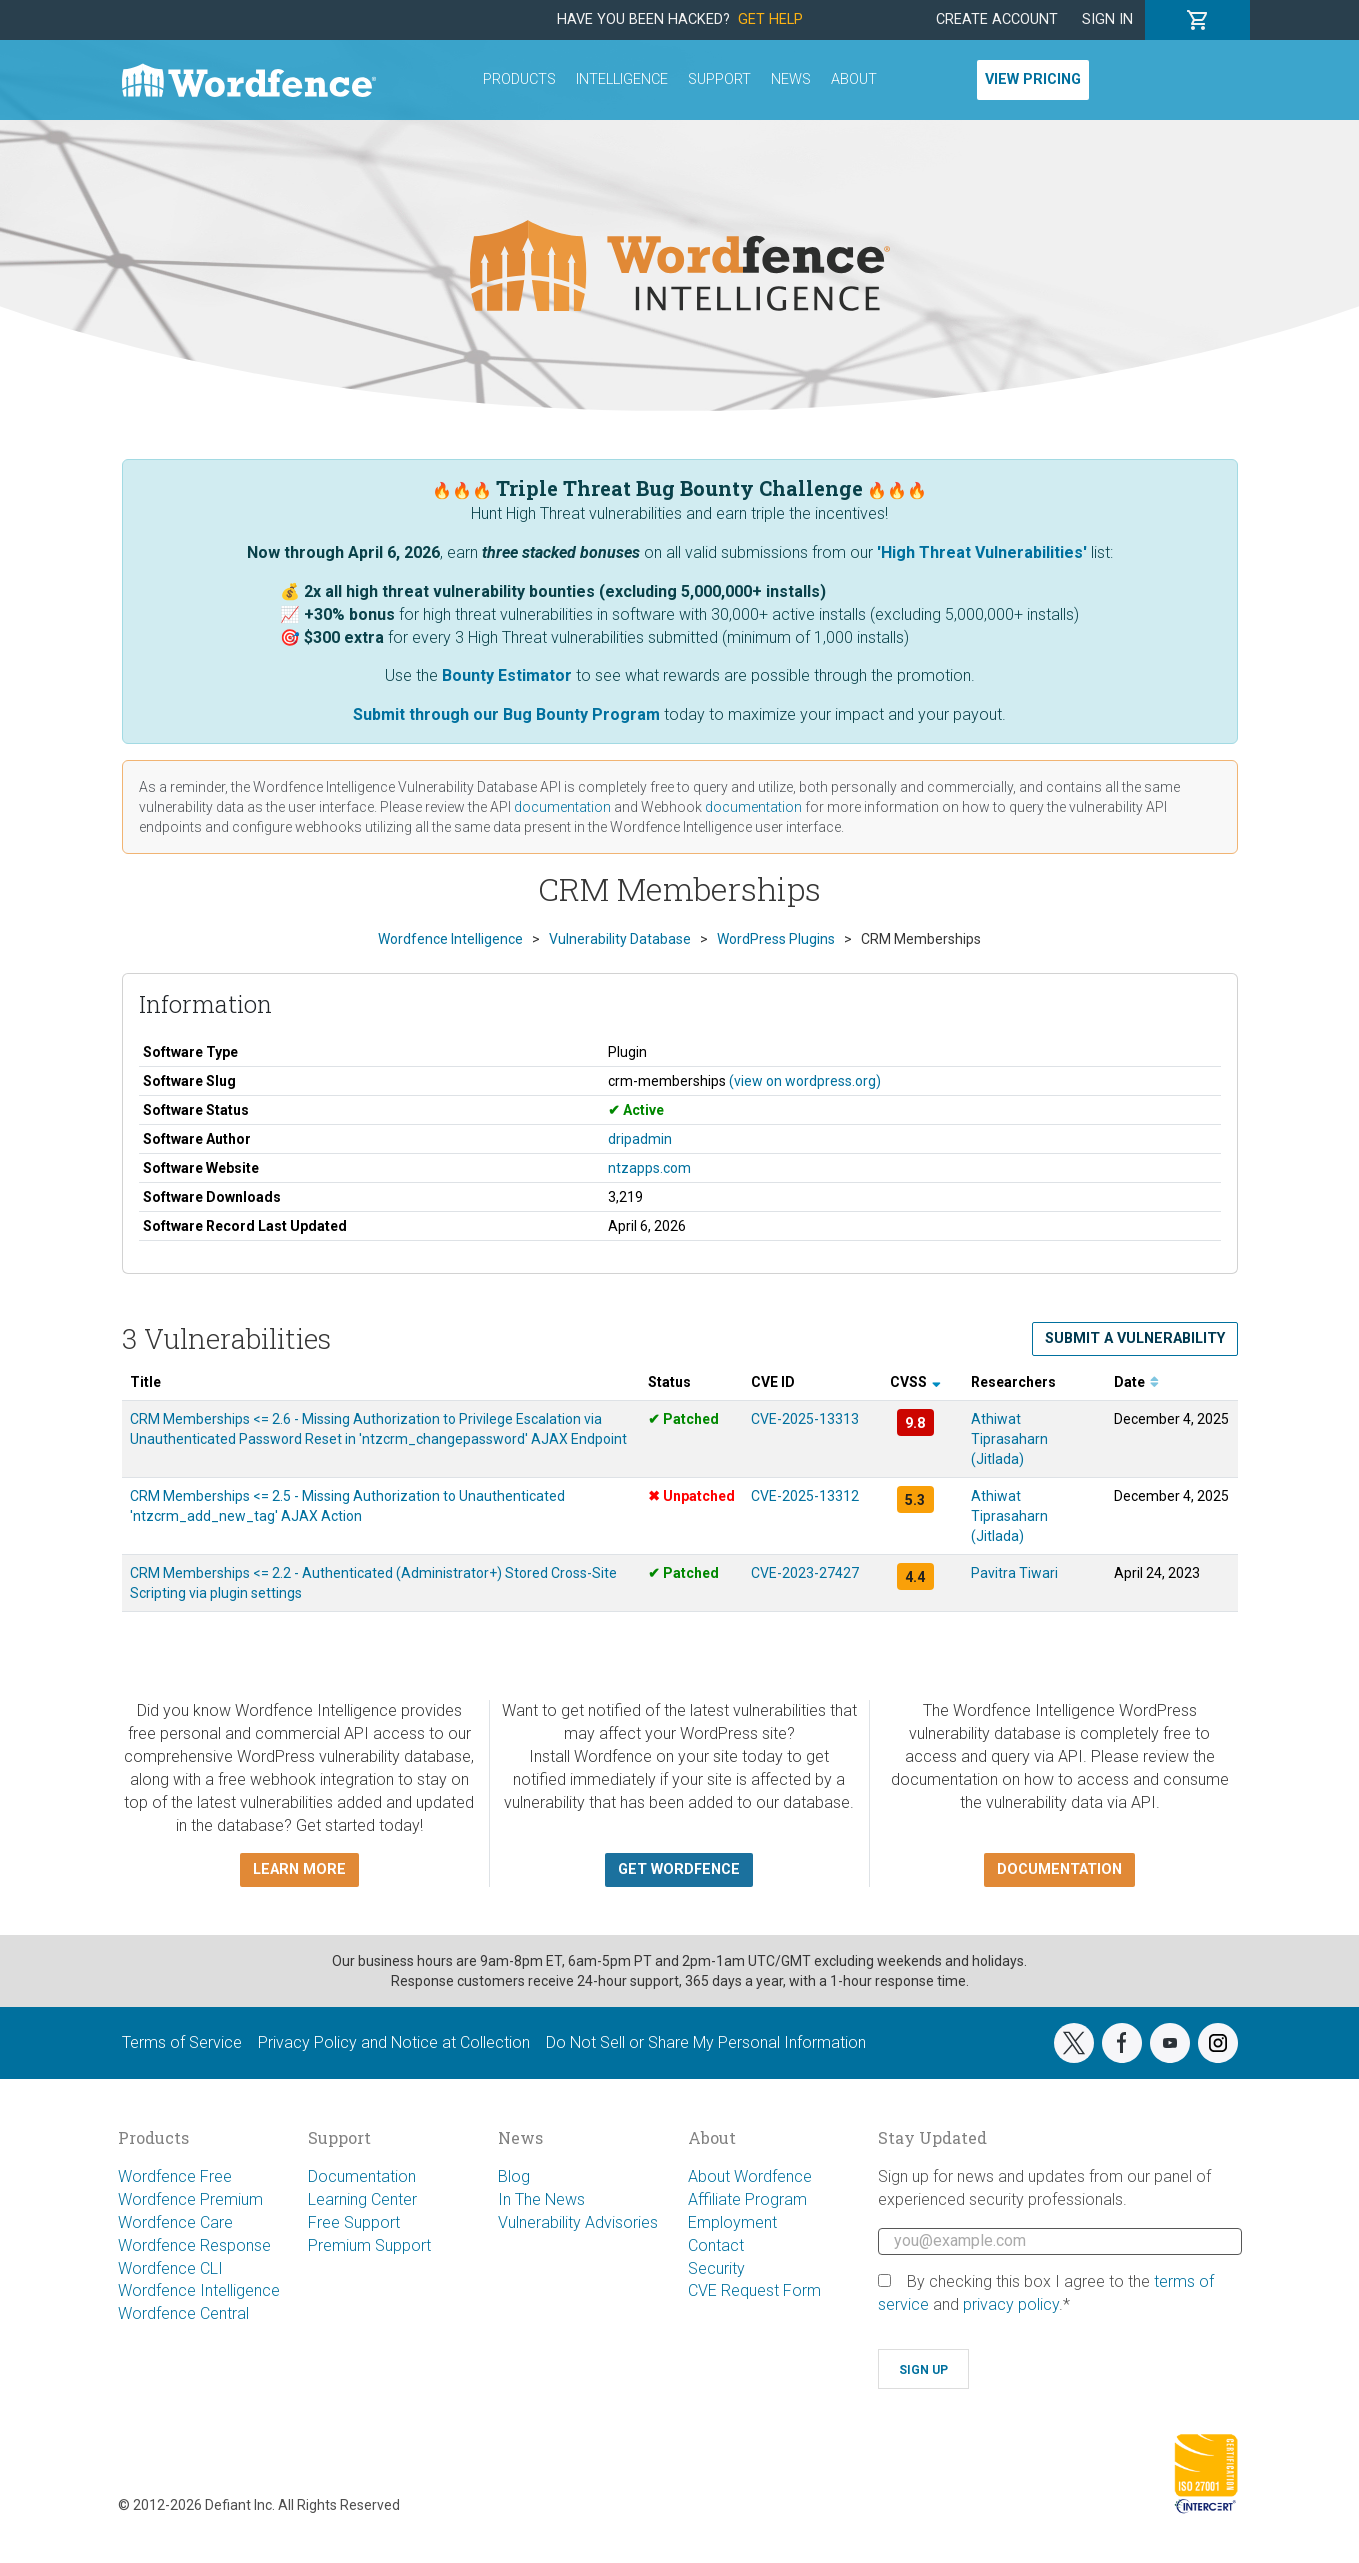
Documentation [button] (1059, 1869)
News (791, 79)
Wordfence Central (183, 2313)
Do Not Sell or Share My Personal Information (706, 2042)
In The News (541, 2199)
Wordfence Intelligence (199, 2290)
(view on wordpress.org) (805, 1081)
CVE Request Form (754, 2290)
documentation (562, 807)
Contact (716, 2245)
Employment (732, 2222)
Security (716, 2268)
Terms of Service (182, 2042)
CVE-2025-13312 (805, 1496)
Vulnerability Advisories (578, 2222)
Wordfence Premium (190, 2199)
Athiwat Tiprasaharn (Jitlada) (1009, 1439)
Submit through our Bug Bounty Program (506, 714)
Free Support (354, 2222)
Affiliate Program (747, 2199)
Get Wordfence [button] (679, 1869)
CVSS (915, 1382)
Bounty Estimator (507, 675)
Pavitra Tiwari (1014, 1573)
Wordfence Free (175, 2176)
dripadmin (640, 1139)
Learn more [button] (299, 1869)
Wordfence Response (194, 2245)
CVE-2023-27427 (805, 1573)
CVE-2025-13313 (805, 1419)
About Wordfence (750, 2176)
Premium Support (369, 2245)
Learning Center (362, 2199)
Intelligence (622, 79)
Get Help (770, 19)
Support (719, 79)
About (854, 79)
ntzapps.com (649, 1168)
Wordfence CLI (170, 2268)
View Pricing (1033, 79)
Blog (514, 2176)
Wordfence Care (175, 2222)
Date (1136, 1382)
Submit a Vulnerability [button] (1135, 1338)
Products (519, 79)
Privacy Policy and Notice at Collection (394, 2042)
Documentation (362, 2176)
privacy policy (1011, 2304)
